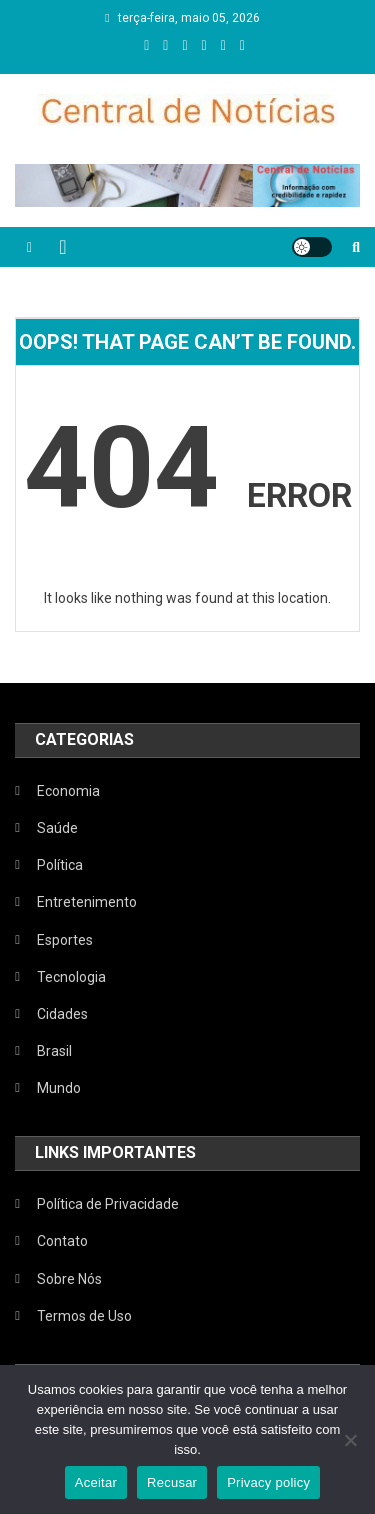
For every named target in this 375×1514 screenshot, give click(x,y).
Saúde (57, 828)
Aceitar (96, 1482)
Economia (68, 791)
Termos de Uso (84, 1316)
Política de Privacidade (108, 1204)
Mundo (59, 1088)
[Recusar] (350, 1440)
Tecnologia (71, 977)
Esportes (65, 940)
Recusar (172, 1482)
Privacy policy (268, 1482)
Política (60, 865)
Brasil (54, 1051)
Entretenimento (87, 902)
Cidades (62, 1014)
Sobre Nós (69, 1279)
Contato (62, 1241)
